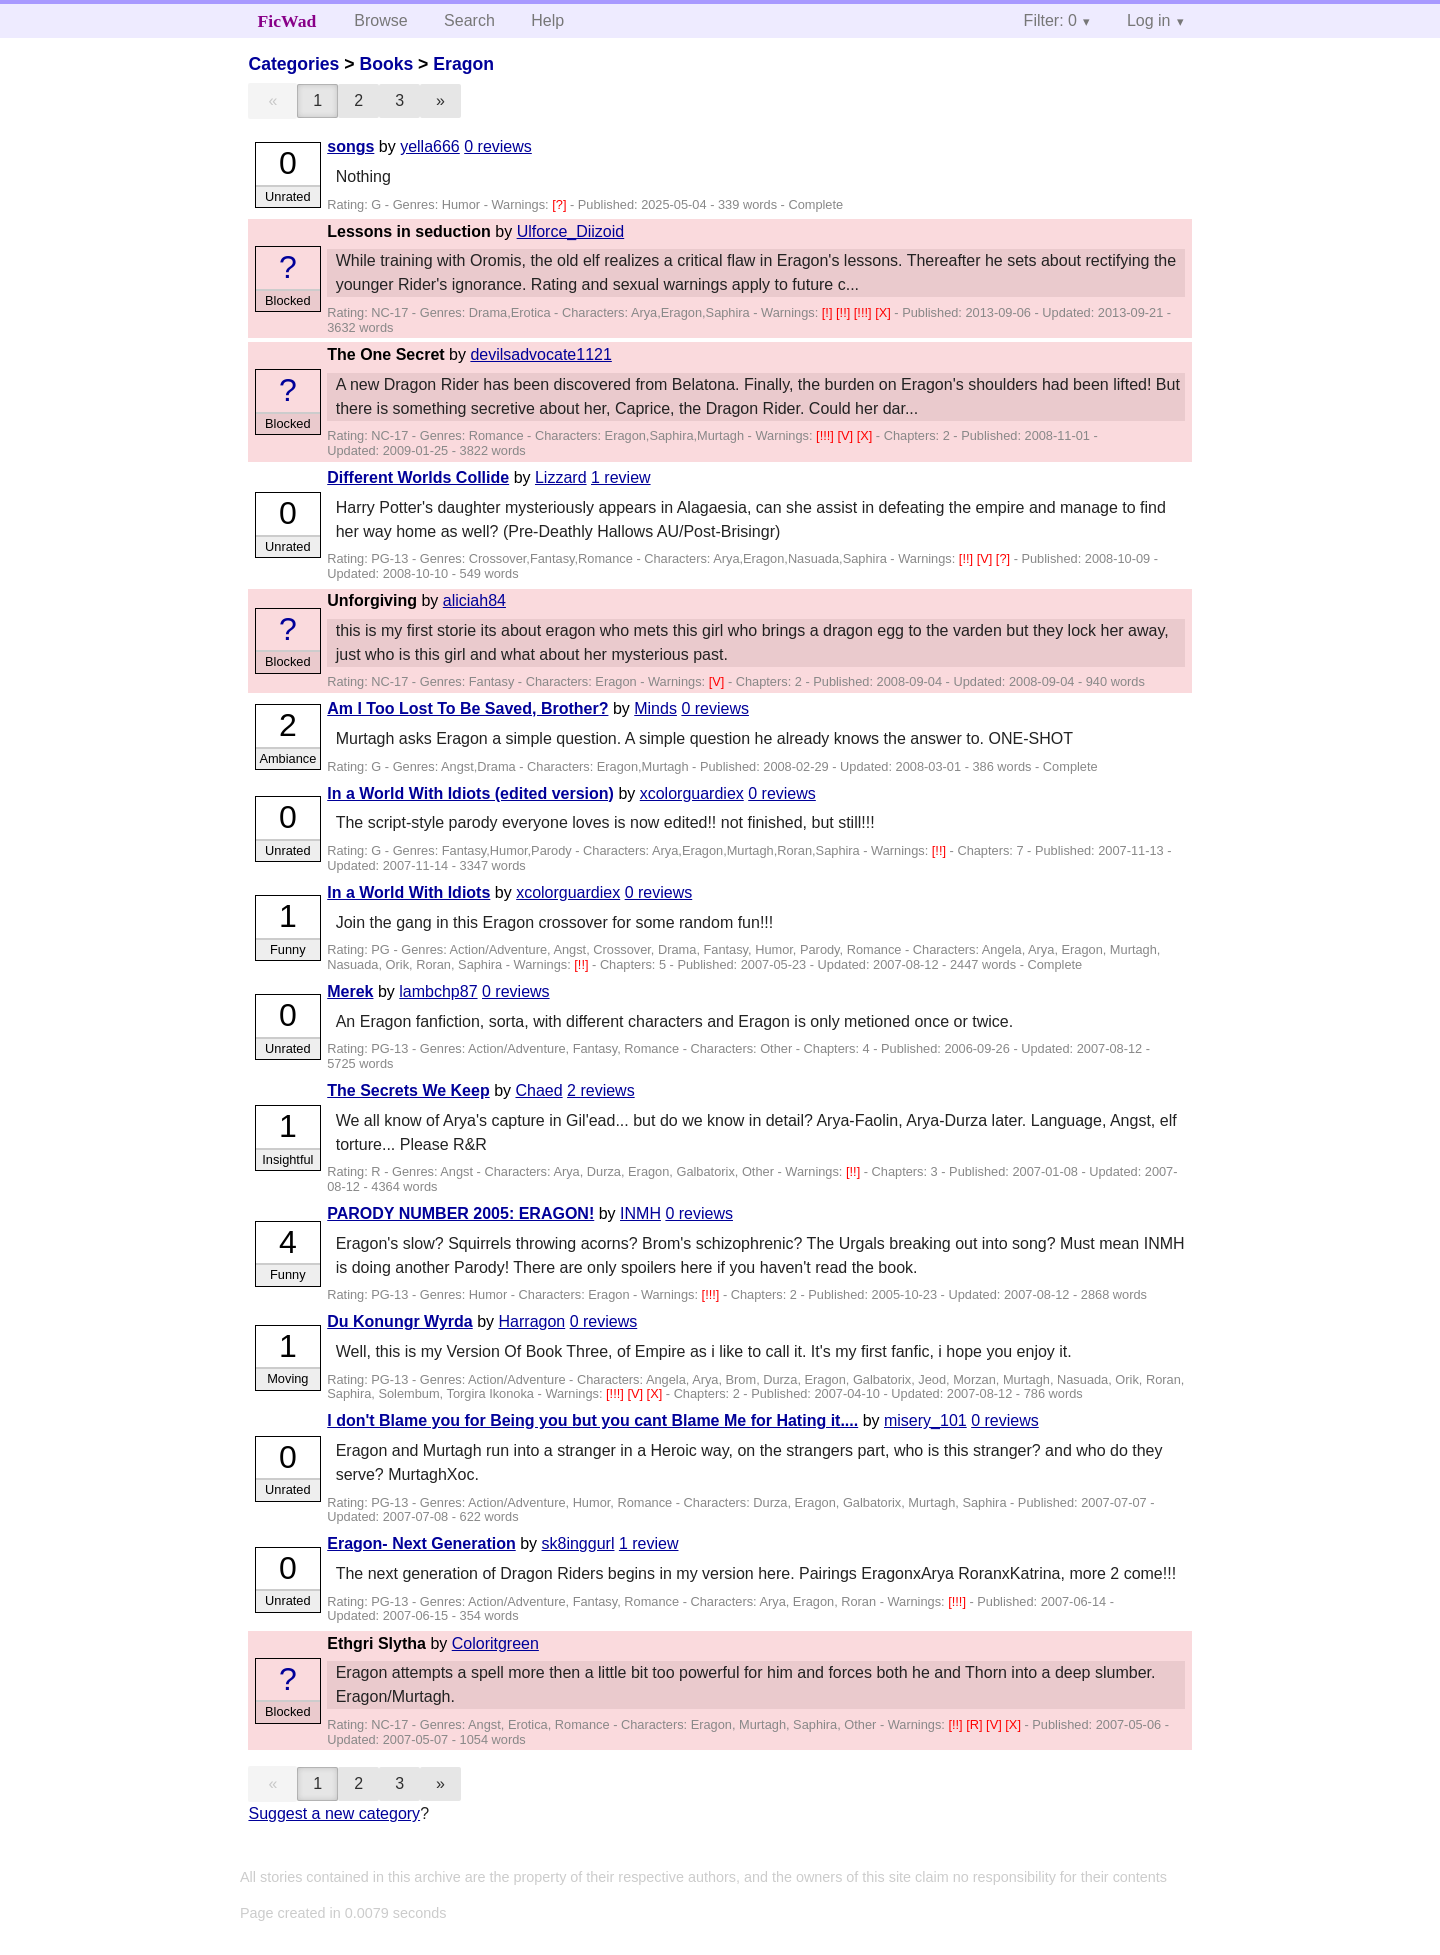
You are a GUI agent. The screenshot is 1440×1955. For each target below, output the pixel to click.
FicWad (287, 21)
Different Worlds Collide (418, 477)
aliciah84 (474, 600)
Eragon (463, 64)
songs (350, 146)
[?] (561, 204)
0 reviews (498, 146)
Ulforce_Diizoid (571, 231)
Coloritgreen (495, 1643)
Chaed (538, 1090)
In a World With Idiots (408, 892)
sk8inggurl (578, 1543)
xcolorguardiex (692, 793)
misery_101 (925, 1420)
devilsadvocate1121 (540, 354)
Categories (293, 64)
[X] (884, 312)
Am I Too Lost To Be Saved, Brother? (467, 708)
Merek (350, 991)
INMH (640, 1213)
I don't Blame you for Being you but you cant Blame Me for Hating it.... (592, 1420)
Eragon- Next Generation (421, 1543)
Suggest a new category (334, 1813)
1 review (621, 477)
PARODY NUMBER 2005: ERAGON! (460, 1213)
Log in (1149, 20)
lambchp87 (438, 991)
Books (386, 64)
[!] (829, 312)
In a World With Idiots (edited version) (470, 793)
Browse (380, 20)
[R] (976, 1724)
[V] (846, 435)
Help (547, 20)
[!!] (845, 312)
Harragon (532, 1321)
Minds (655, 708)
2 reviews (601, 1090)
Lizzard (561, 477)
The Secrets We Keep (408, 1090)
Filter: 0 (1050, 20)
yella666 (430, 146)
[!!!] (864, 312)
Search (469, 20)
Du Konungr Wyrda (399, 1321)
